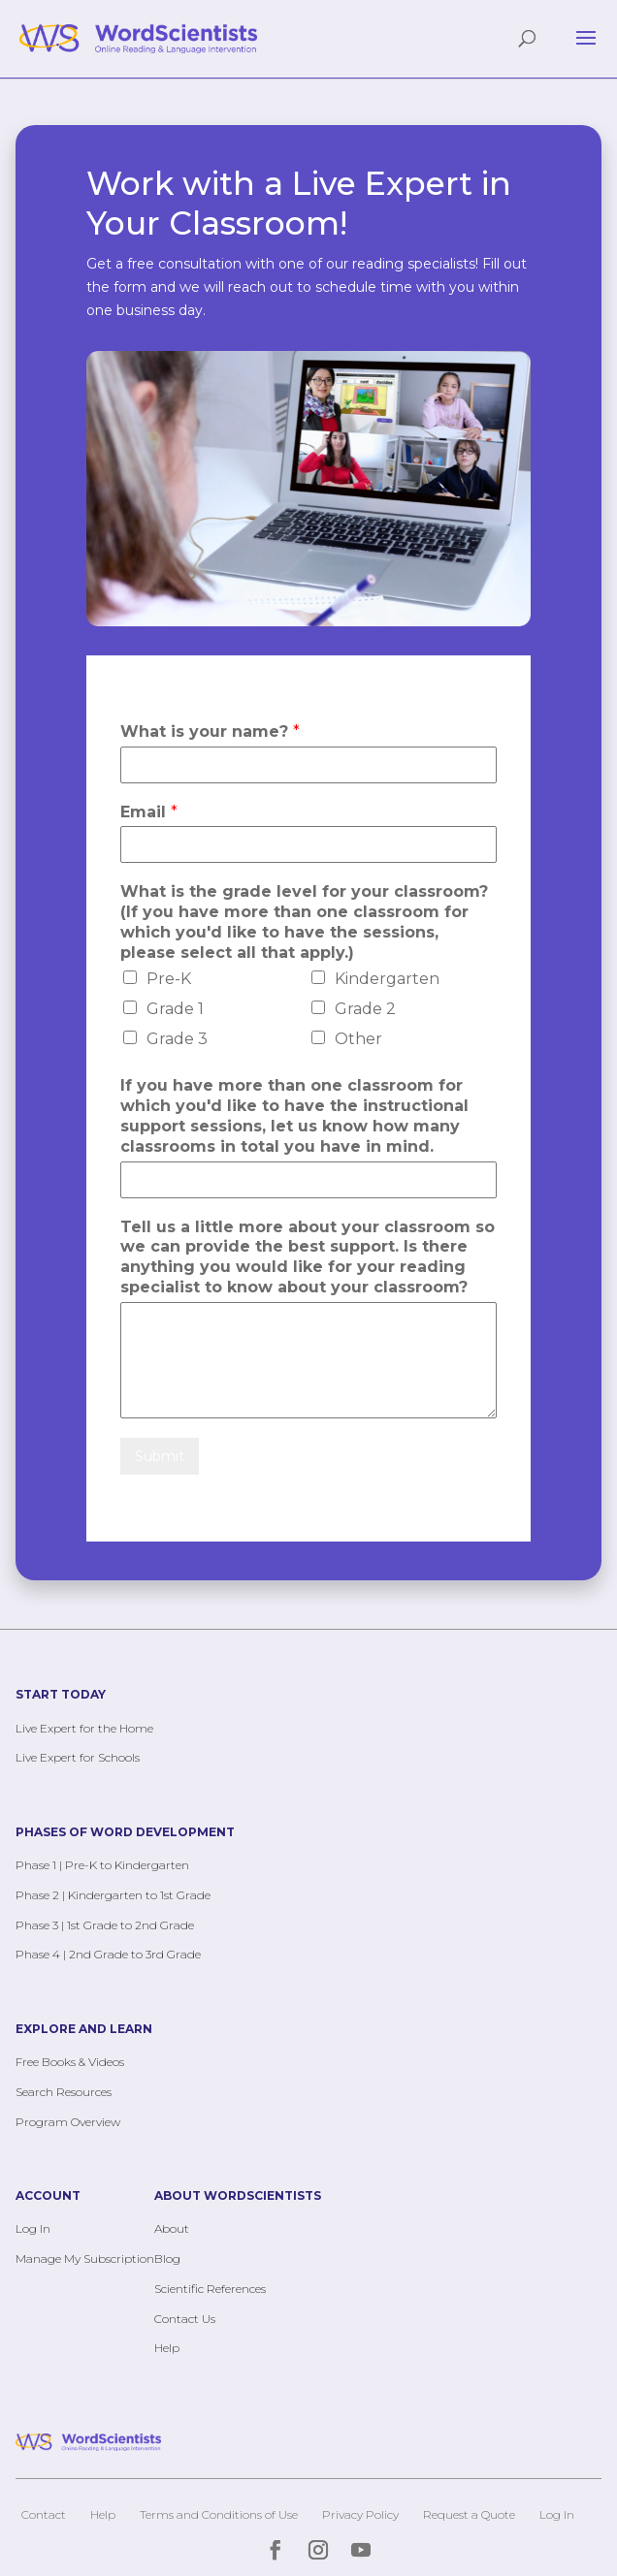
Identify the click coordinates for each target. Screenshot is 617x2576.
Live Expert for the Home (84, 1728)
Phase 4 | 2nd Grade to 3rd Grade (108, 1954)
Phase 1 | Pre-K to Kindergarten (102, 1865)
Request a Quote (469, 2514)
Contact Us (184, 2318)
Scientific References (210, 2288)
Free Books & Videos (70, 2061)
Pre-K (168, 979)
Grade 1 (175, 1009)
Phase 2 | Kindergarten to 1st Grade (113, 1895)
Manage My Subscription (85, 2258)
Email (149, 812)
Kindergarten (387, 979)
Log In (33, 2228)
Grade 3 (177, 1039)
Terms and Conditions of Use (219, 2514)
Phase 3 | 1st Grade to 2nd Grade (105, 1925)
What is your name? (210, 731)
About (171, 2228)
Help (166, 2347)
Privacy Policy (360, 2514)
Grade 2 (365, 1009)
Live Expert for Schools (78, 1757)
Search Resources (64, 2091)
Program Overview (68, 2122)
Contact (43, 2514)
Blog (167, 2258)
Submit (159, 1456)
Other (358, 1039)
